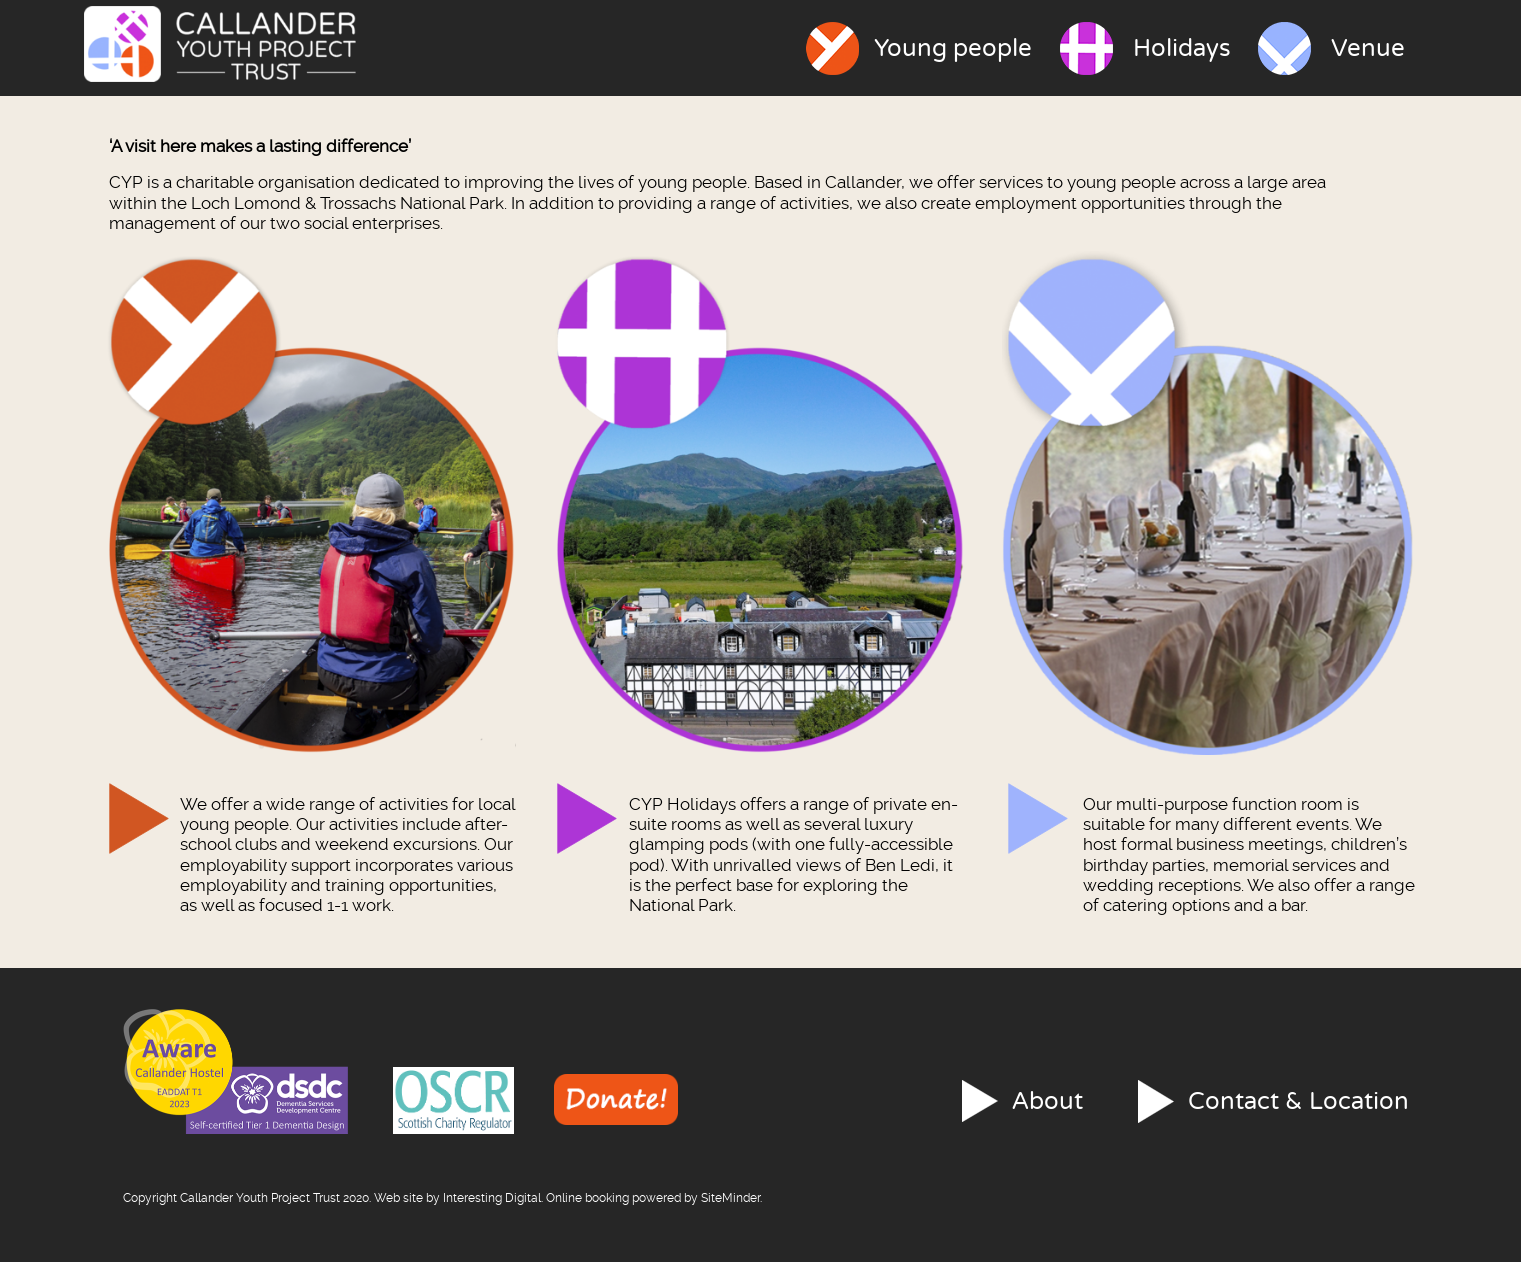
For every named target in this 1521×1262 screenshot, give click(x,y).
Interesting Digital (492, 1198)
